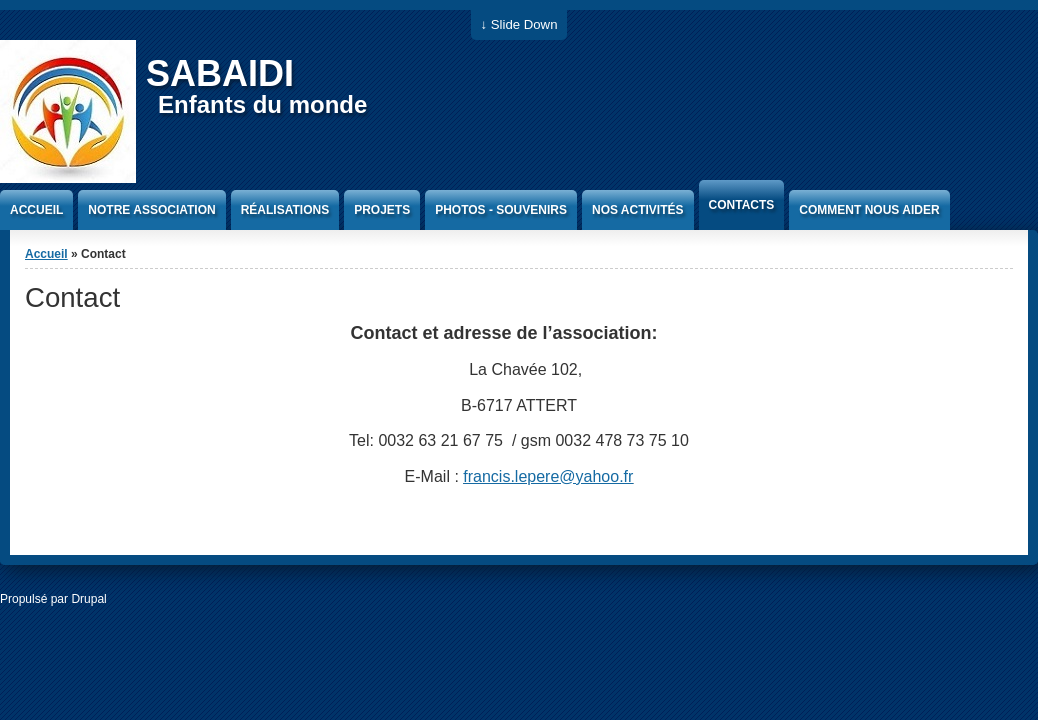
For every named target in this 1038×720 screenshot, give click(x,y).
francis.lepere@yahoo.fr (548, 476)
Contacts (742, 205)
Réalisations (285, 210)
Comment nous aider (869, 210)
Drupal (88, 599)
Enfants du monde (262, 104)
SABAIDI (220, 73)
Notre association (151, 210)
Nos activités (638, 210)
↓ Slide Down (519, 24)
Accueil (36, 210)
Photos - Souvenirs (501, 210)
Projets (382, 210)
